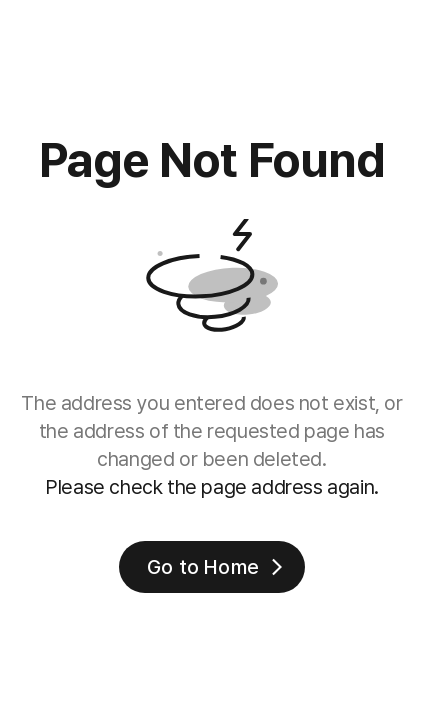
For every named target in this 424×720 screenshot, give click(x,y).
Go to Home (217, 567)
